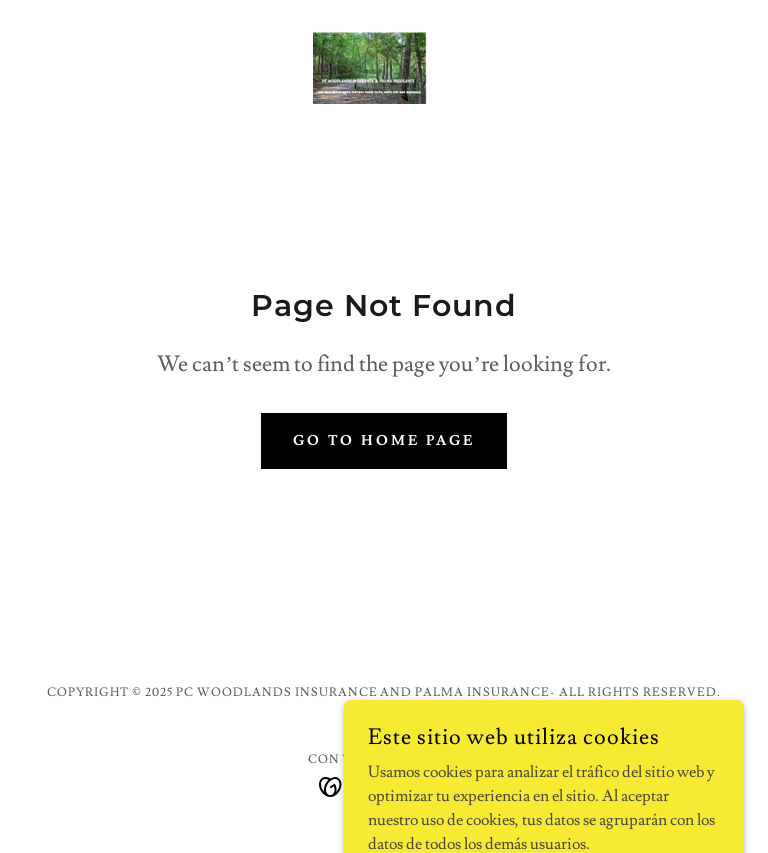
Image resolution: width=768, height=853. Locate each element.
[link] (384, 64)
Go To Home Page (384, 441)
